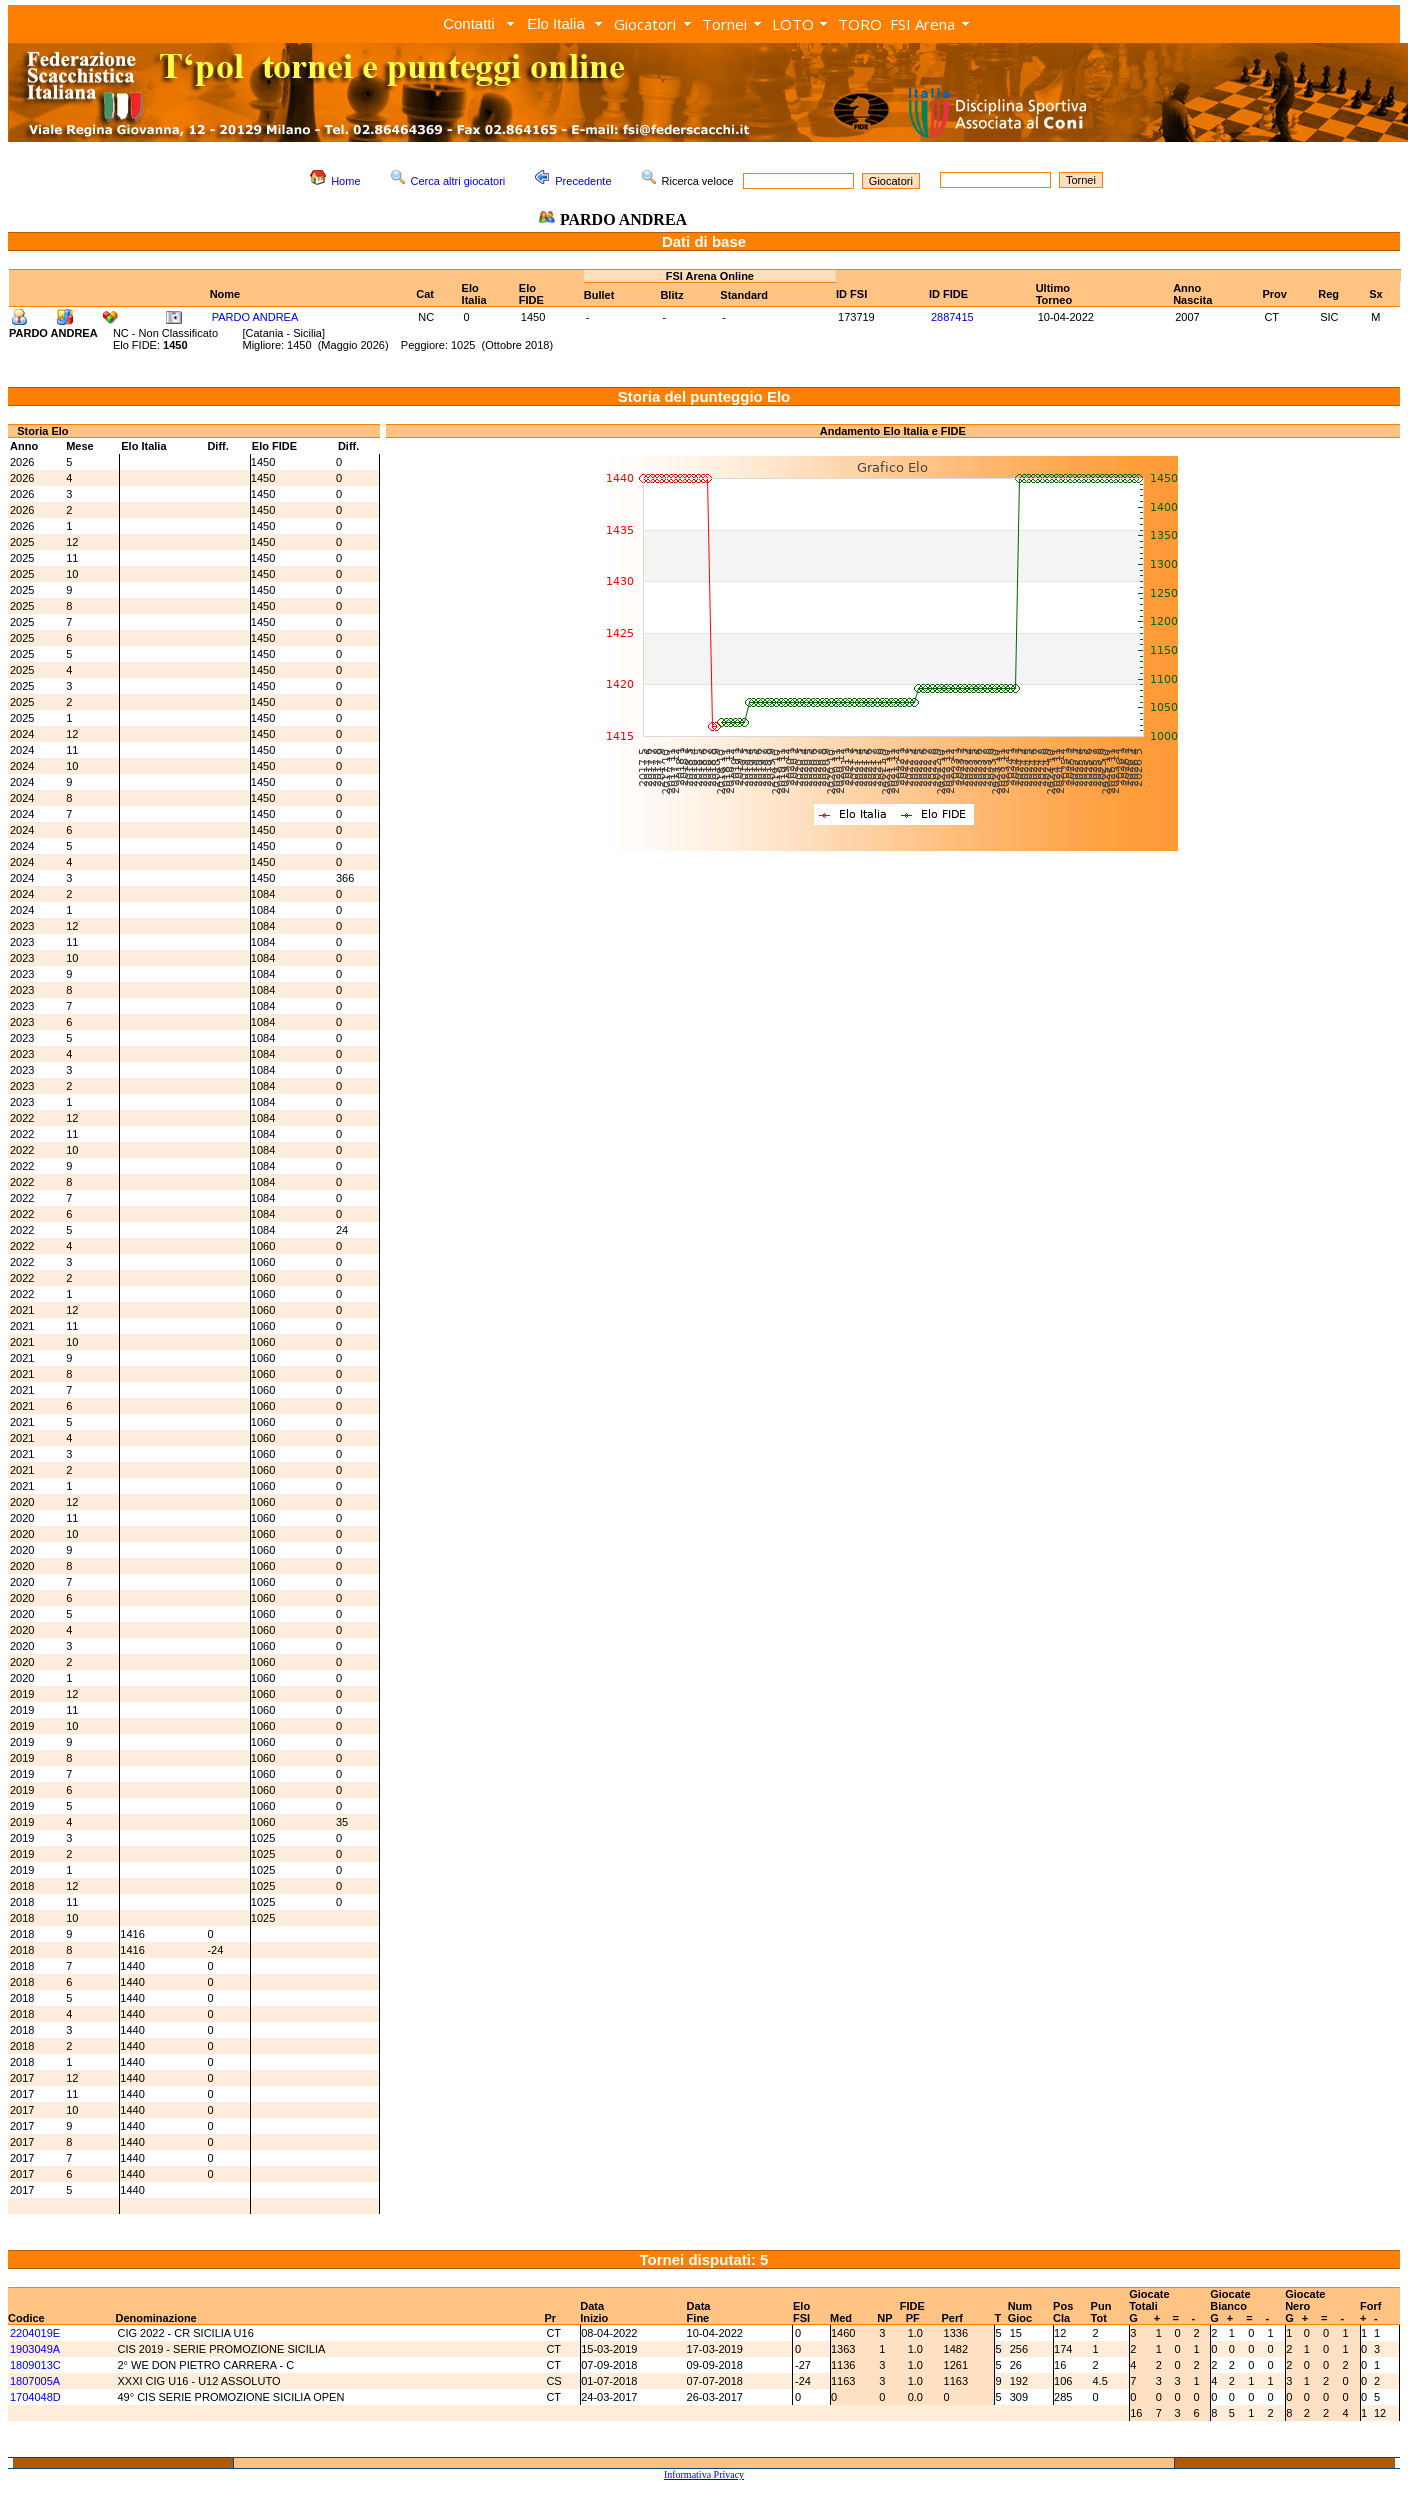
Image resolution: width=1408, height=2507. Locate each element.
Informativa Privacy (704, 2474)
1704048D (35, 2397)
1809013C (35, 2365)
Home (345, 181)
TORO (860, 24)
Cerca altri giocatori (458, 181)
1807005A (35, 2381)
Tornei (724, 24)
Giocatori (645, 24)
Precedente (583, 181)
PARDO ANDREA (255, 317)
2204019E (35, 2333)
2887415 (952, 317)
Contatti (469, 23)
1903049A (35, 2349)
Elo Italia (556, 23)
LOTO (793, 24)
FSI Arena (922, 24)
